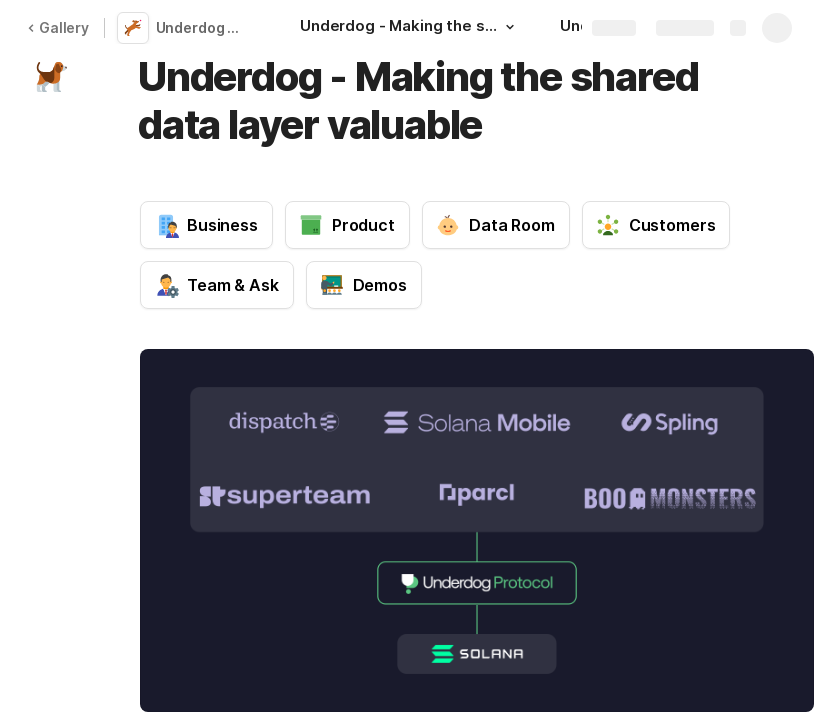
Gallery (58, 27)
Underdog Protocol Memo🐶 (204, 27)
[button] (510, 27)
